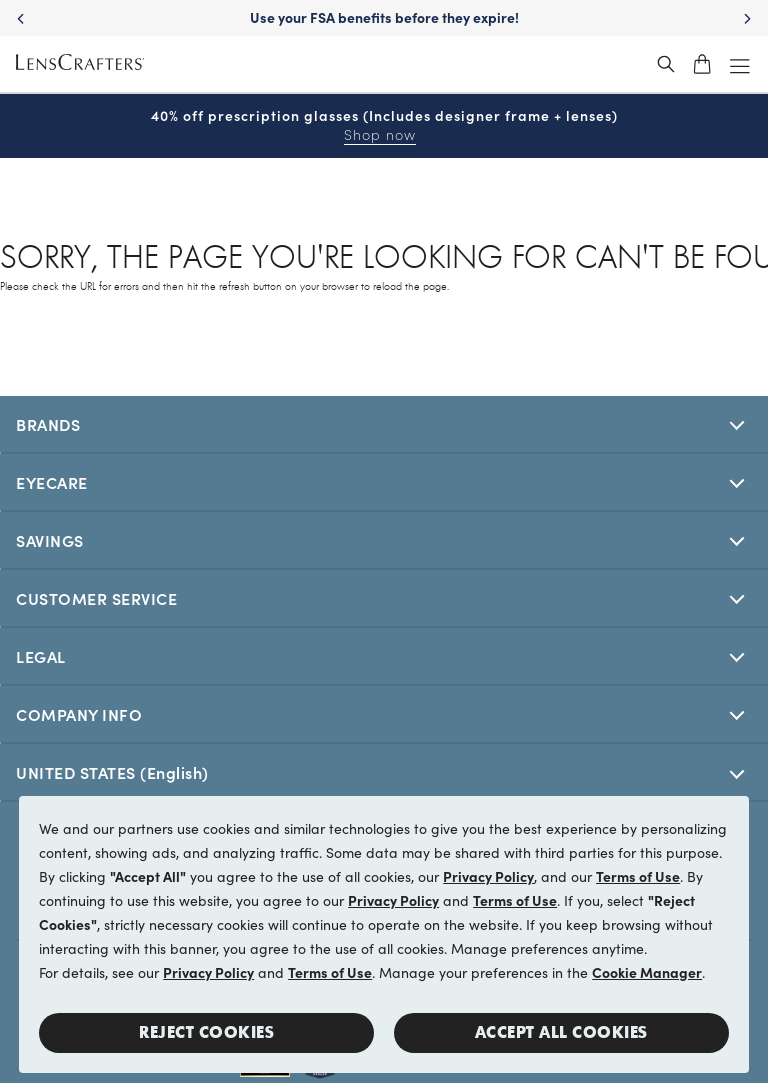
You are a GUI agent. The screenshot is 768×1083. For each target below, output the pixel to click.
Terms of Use (638, 876)
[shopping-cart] (702, 64)
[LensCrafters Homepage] (80, 64)
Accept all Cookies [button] (561, 1032)
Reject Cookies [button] (206, 1032)
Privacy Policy (488, 876)
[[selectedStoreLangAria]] (384, 772)
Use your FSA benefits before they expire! (384, 17)
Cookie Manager (647, 972)
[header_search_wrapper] (666, 64)
